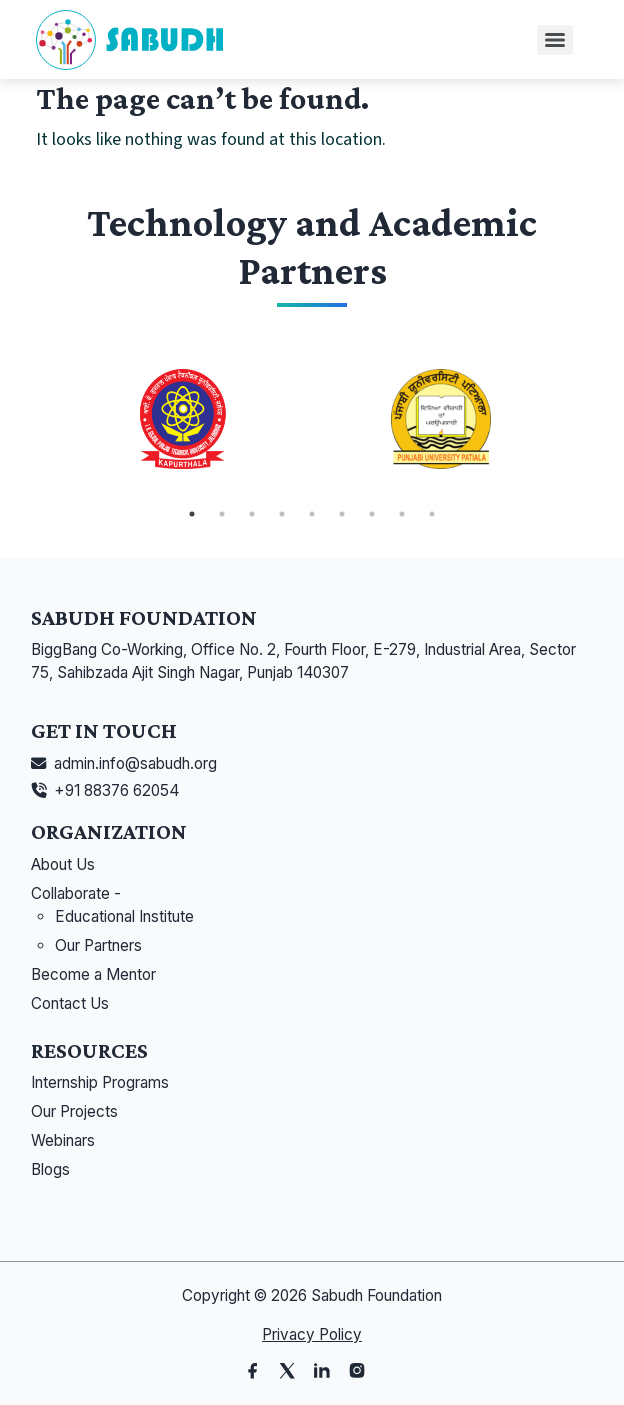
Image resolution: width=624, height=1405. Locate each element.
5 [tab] (312, 514)
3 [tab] (252, 514)
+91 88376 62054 (116, 790)
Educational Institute (124, 916)
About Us (63, 864)
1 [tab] (192, 514)
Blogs (50, 1169)
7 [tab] (372, 514)
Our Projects (74, 1111)
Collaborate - (76, 893)
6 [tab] (342, 514)
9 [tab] (432, 514)
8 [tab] (402, 514)
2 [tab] (222, 514)
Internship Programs (100, 1082)
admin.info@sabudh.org (135, 763)
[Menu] (555, 40)
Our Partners (98, 945)
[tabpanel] (183, 419)
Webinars (63, 1140)
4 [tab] (282, 514)
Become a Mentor (93, 974)
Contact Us (70, 1003)
